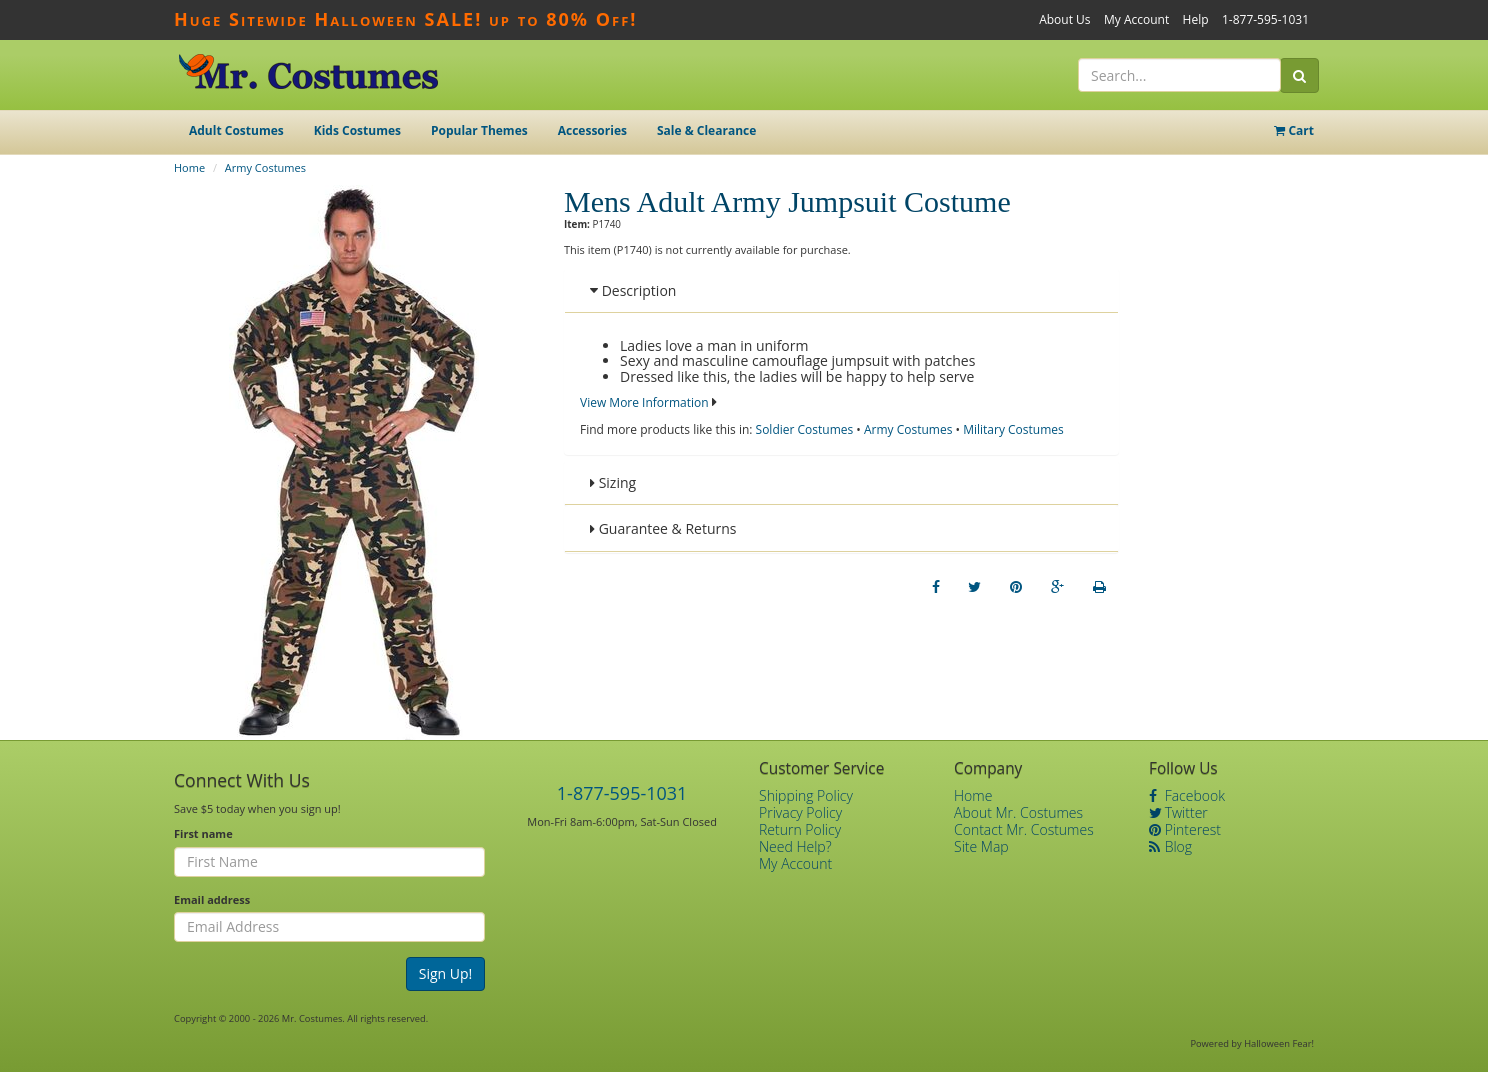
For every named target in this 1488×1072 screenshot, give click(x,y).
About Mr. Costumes (1018, 812)
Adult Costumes (236, 130)
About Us (1064, 19)
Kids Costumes (357, 130)
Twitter (1178, 812)
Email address (212, 899)
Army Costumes (265, 167)
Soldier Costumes (805, 429)
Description (633, 290)
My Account (1136, 19)
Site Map (981, 846)
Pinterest (1185, 829)
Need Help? (795, 846)
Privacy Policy (800, 812)
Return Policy (800, 829)
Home (189, 167)
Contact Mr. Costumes (1024, 829)
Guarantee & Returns (663, 528)
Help (1196, 19)
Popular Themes (479, 130)
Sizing (613, 482)
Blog (1170, 846)
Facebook (1187, 795)
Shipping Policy (806, 795)
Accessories (592, 130)
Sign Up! (446, 973)
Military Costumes (1013, 429)
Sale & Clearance (706, 130)
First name (203, 833)
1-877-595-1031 (1265, 19)
